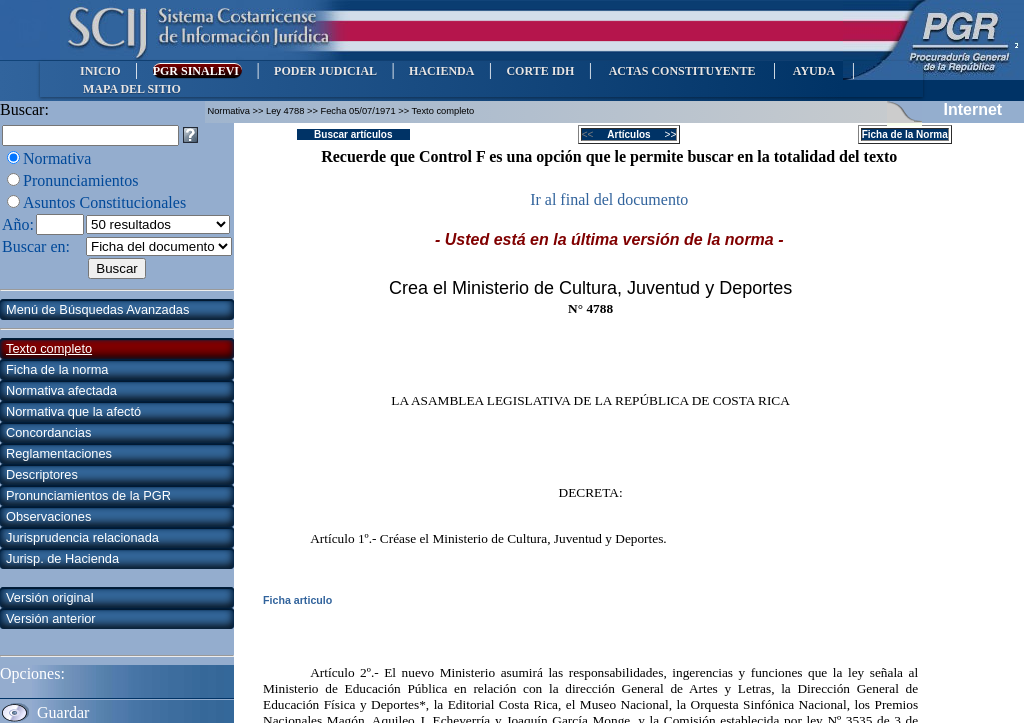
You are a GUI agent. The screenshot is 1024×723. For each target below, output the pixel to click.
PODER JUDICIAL (325, 71)
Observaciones (48, 516)
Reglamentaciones (59, 453)
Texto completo (49, 348)
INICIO (100, 71)
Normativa (57, 158)
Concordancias (48, 432)
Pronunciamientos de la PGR (88, 495)
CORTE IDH (540, 71)
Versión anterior (51, 618)
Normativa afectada (61, 390)
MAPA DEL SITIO (132, 89)
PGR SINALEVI (197, 71)
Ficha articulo (297, 600)
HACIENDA (441, 71)
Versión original (50, 597)
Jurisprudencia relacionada (82, 537)
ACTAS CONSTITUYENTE (682, 71)
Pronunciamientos (81, 180)
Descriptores (42, 474)
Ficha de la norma (57, 369)
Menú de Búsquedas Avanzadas (97, 309)
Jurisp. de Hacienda (62, 558)
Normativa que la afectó (73, 411)
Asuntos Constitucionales (104, 202)
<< (593, 134)
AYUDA (813, 71)
